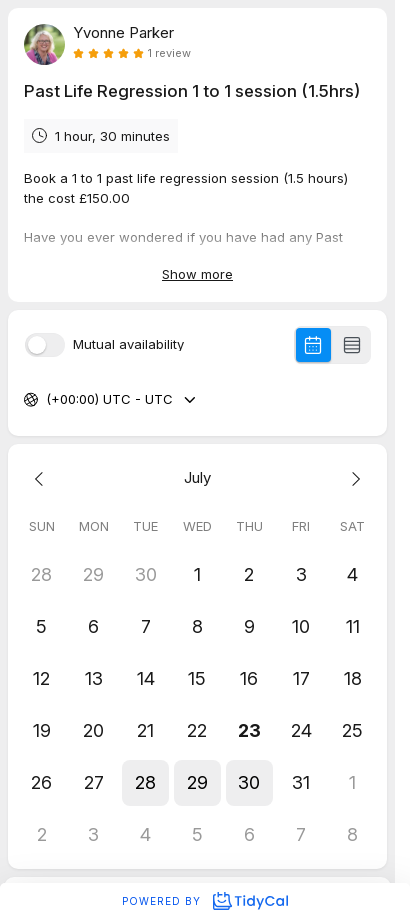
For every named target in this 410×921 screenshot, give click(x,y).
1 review (169, 53)
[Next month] (353, 478)
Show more (197, 274)
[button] (146, 783)
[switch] (45, 345)
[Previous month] (42, 478)
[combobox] (48, 400)
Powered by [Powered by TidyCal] (204, 901)
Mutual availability (128, 344)
